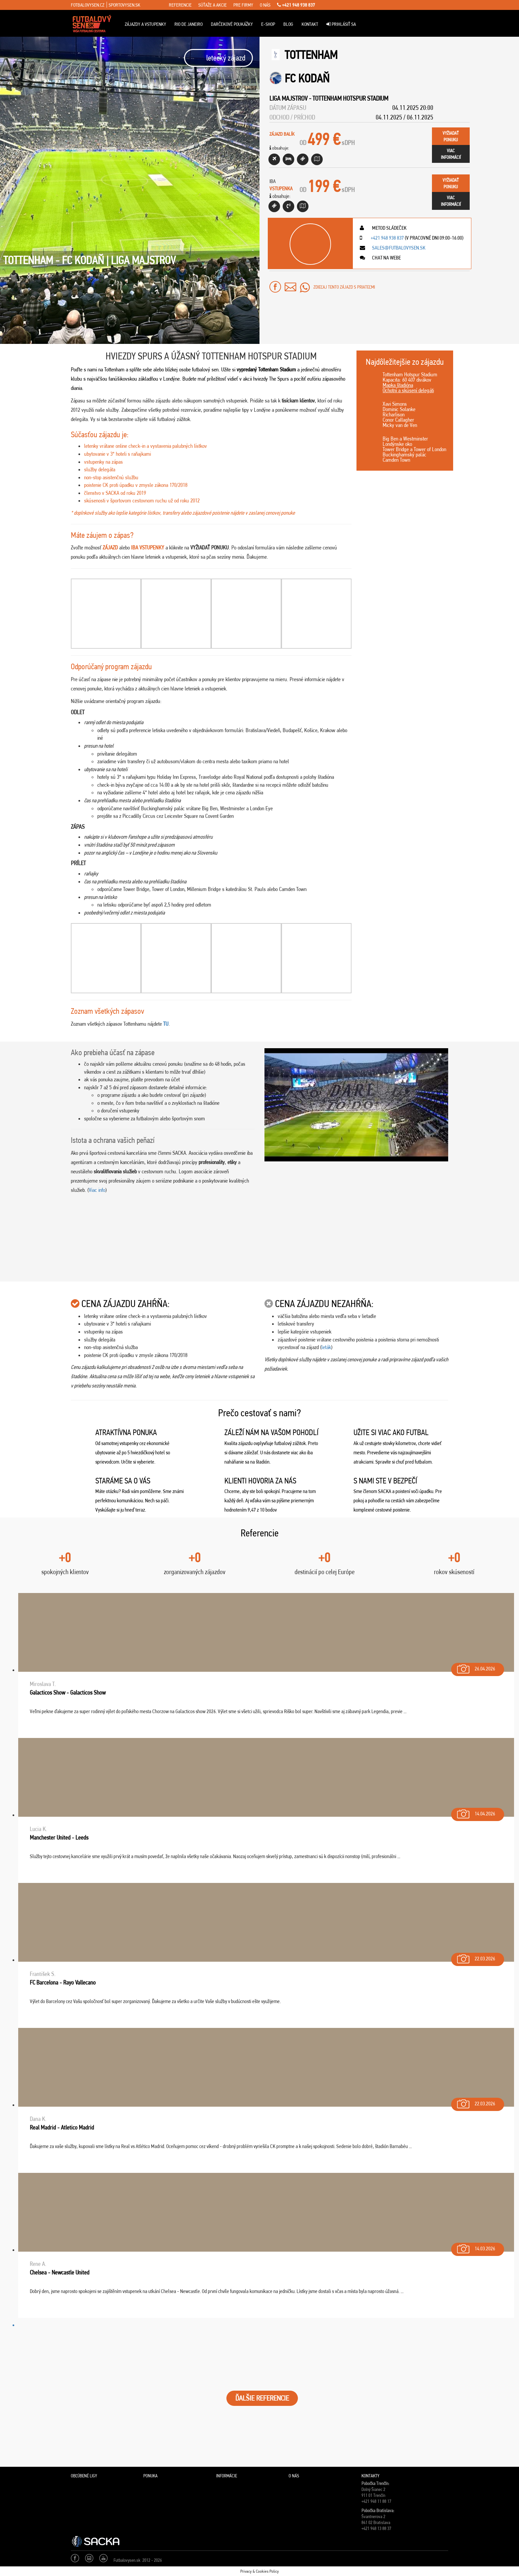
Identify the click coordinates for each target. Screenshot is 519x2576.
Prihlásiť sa (341, 24)
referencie (180, 5)
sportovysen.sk (124, 5)
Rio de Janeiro (188, 24)
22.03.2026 (475, 1957)
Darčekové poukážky (232, 24)
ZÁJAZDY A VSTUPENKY (145, 24)
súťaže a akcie (212, 5)
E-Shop (268, 24)
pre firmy (243, 5)
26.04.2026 (475, 1667)
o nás (265, 5)
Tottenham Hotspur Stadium (350, 98)
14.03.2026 (475, 2247)
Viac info (97, 1190)
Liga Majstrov (288, 98)
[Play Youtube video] (356, 1104)
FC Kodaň (307, 78)
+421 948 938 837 (296, 5)
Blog (288, 24)
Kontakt (310, 24)
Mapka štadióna (398, 385)
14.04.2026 (475, 1812)
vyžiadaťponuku (451, 136)
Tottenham (311, 55)
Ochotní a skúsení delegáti (408, 390)
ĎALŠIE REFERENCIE (262, 2398)
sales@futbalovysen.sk (398, 248)
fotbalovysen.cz (87, 5)
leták (326, 1347)
